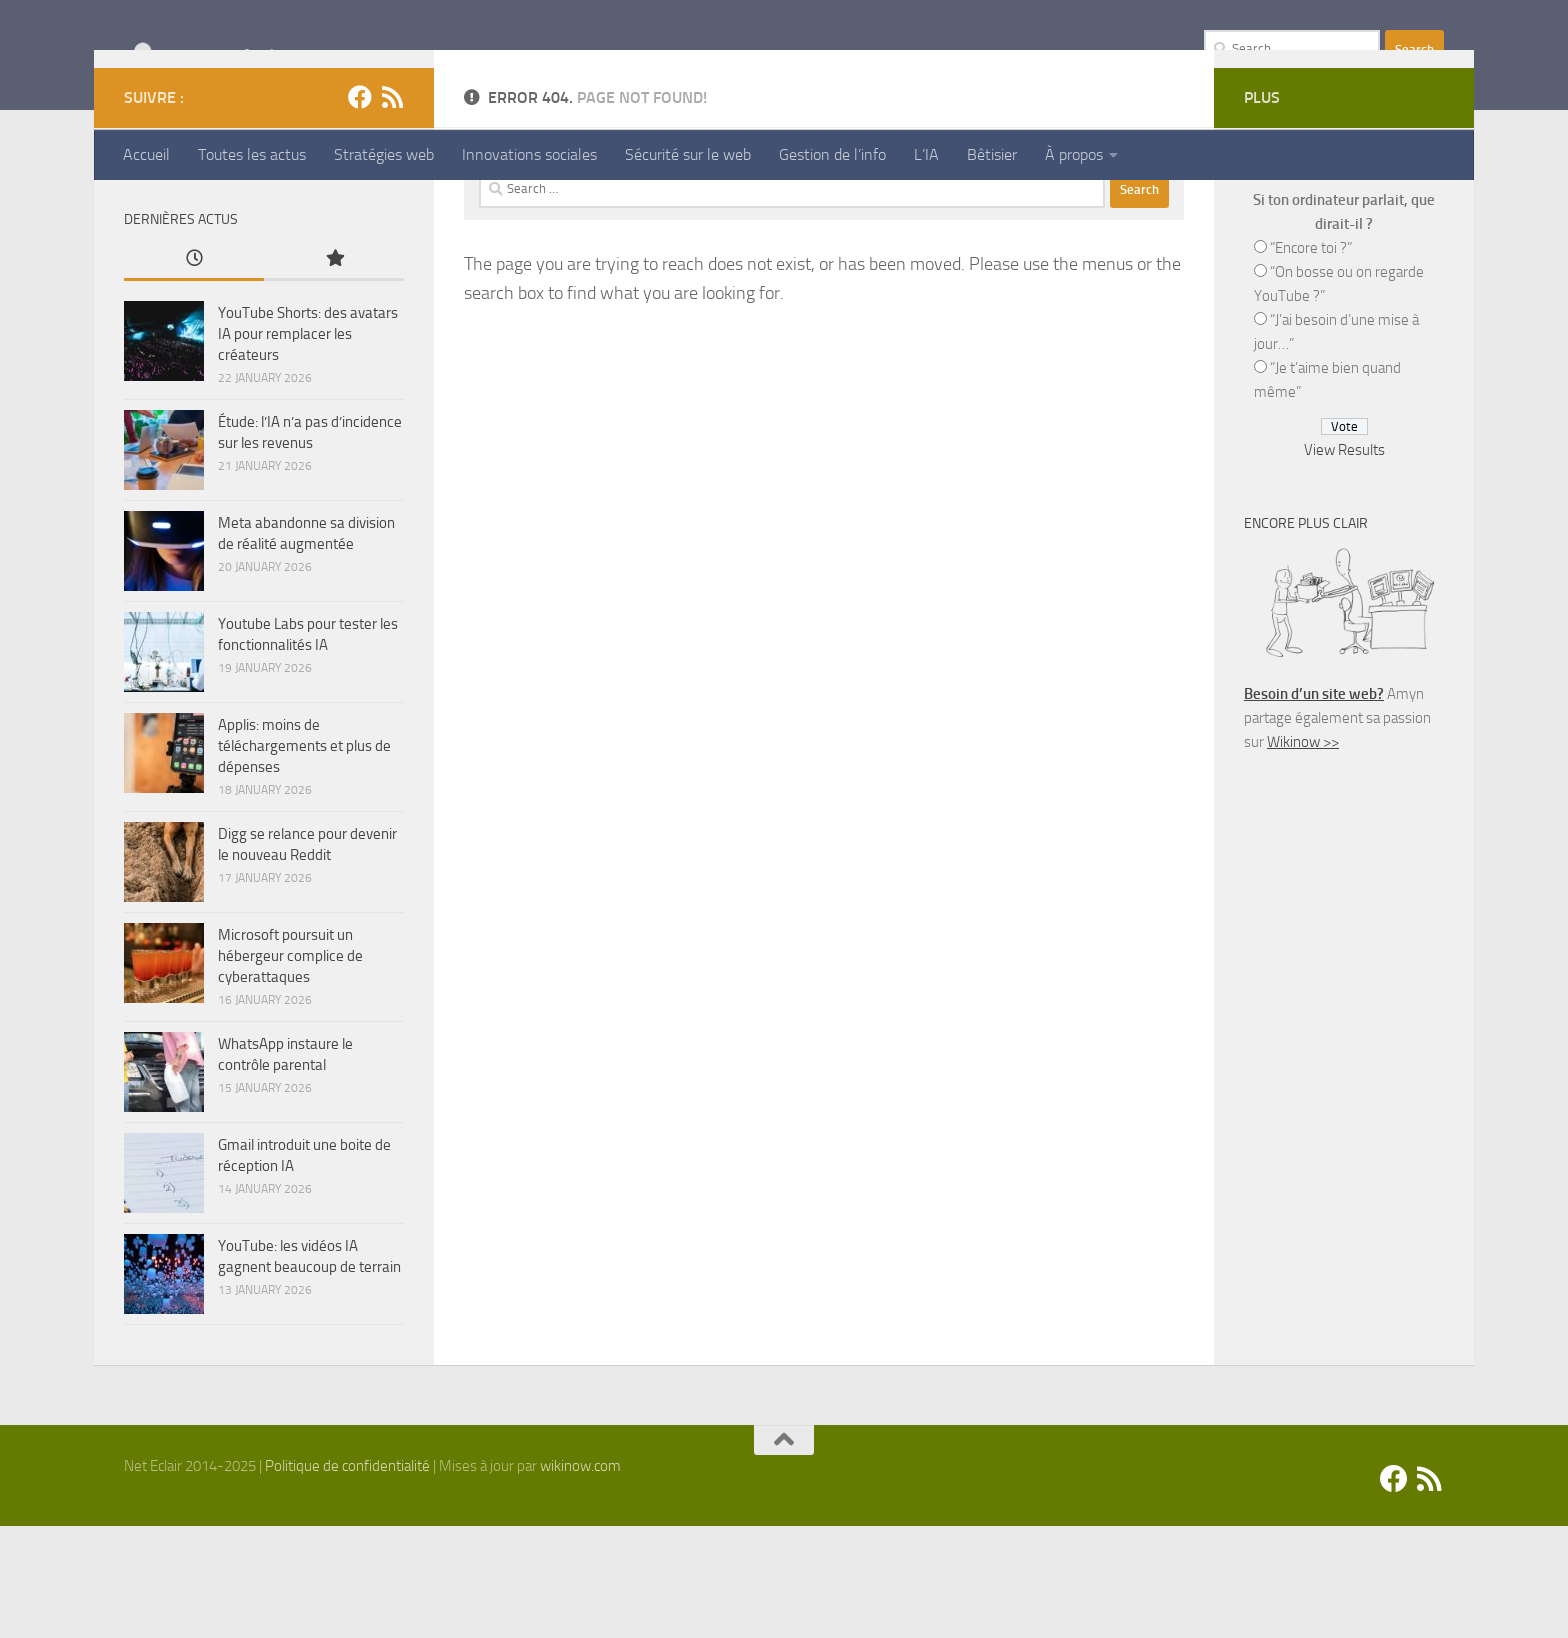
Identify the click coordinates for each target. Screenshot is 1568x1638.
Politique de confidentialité (347, 1578)
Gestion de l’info (832, 154)
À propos (1074, 154)
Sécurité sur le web (688, 154)
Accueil (146, 154)
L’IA (926, 154)
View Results (1344, 562)
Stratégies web (384, 154)
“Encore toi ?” (1311, 360)
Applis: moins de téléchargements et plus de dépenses (304, 858)
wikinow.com (580, 1578)
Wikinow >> (1303, 854)
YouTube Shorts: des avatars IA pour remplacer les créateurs (308, 446)
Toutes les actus (252, 154)
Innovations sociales (529, 154)
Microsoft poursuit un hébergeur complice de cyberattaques (290, 1068)
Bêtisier (992, 154)
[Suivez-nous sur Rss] (392, 209)
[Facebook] (360, 209)
